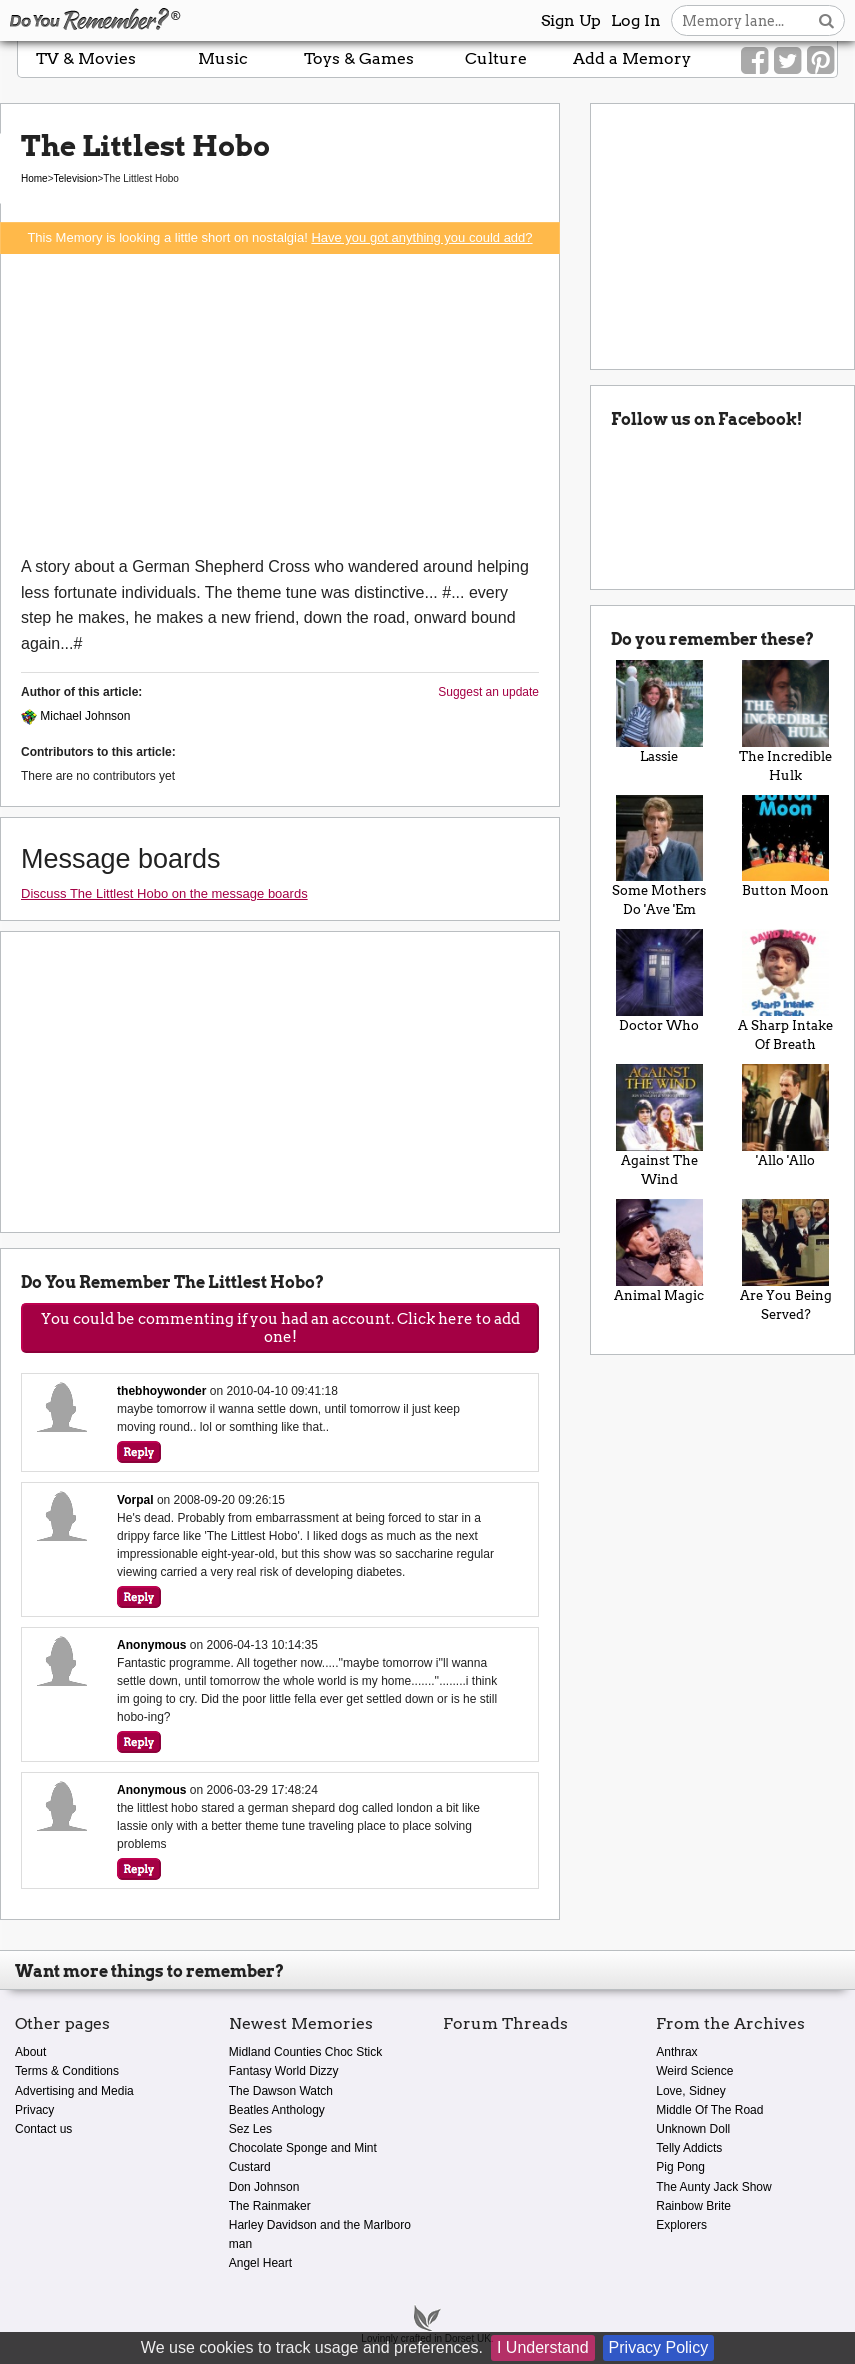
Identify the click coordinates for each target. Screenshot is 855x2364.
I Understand (543, 2347)
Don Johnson (264, 2187)
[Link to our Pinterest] (820, 61)
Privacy (34, 2110)
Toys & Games (359, 58)
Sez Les (250, 2129)
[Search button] (826, 20)
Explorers (681, 2225)
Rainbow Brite (693, 2206)
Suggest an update (488, 692)
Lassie (659, 712)
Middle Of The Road (709, 2110)
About (30, 2052)
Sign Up (571, 20)
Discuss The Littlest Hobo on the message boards (164, 893)
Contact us (43, 2129)
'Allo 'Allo (786, 1116)
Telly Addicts (689, 2148)
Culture (496, 58)
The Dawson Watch (281, 2091)
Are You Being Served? (786, 1260)
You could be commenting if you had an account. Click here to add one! (280, 1328)
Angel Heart (260, 2263)
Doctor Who (659, 981)
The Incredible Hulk (786, 721)
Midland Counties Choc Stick (305, 2052)
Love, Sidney (690, 2091)
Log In (636, 20)
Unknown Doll (693, 2129)
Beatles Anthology (277, 2110)
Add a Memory (632, 58)
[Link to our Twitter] (787, 61)
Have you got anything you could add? (421, 237)
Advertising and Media (74, 2091)
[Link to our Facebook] (754, 61)
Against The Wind (659, 1125)
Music (223, 58)
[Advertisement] (280, 404)
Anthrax (676, 2052)
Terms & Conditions (67, 2071)
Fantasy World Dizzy (284, 2071)
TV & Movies (86, 58)
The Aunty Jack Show (713, 2187)
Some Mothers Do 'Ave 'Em (659, 856)
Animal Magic (659, 1251)
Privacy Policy (659, 2347)
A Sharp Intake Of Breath (786, 990)
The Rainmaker (270, 2206)
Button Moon (786, 847)
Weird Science (694, 2071)
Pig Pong (680, 2167)
